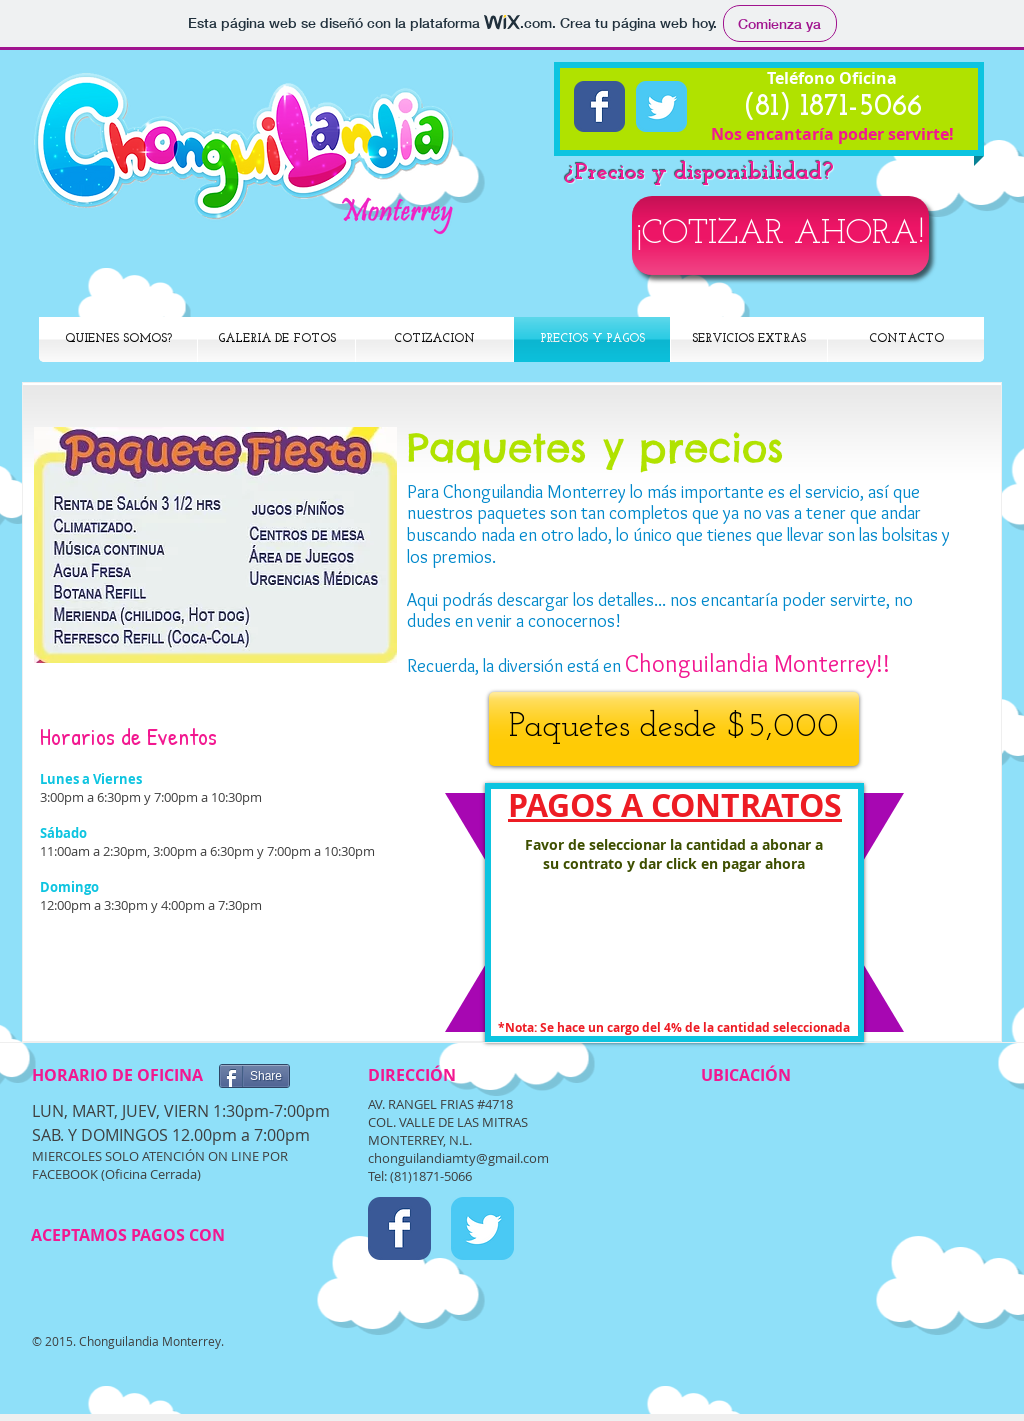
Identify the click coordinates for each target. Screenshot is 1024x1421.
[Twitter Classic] (661, 106)
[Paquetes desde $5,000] (674, 729)
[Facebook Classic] (599, 106)
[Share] (254, 1076)
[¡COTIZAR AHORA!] (780, 235)
